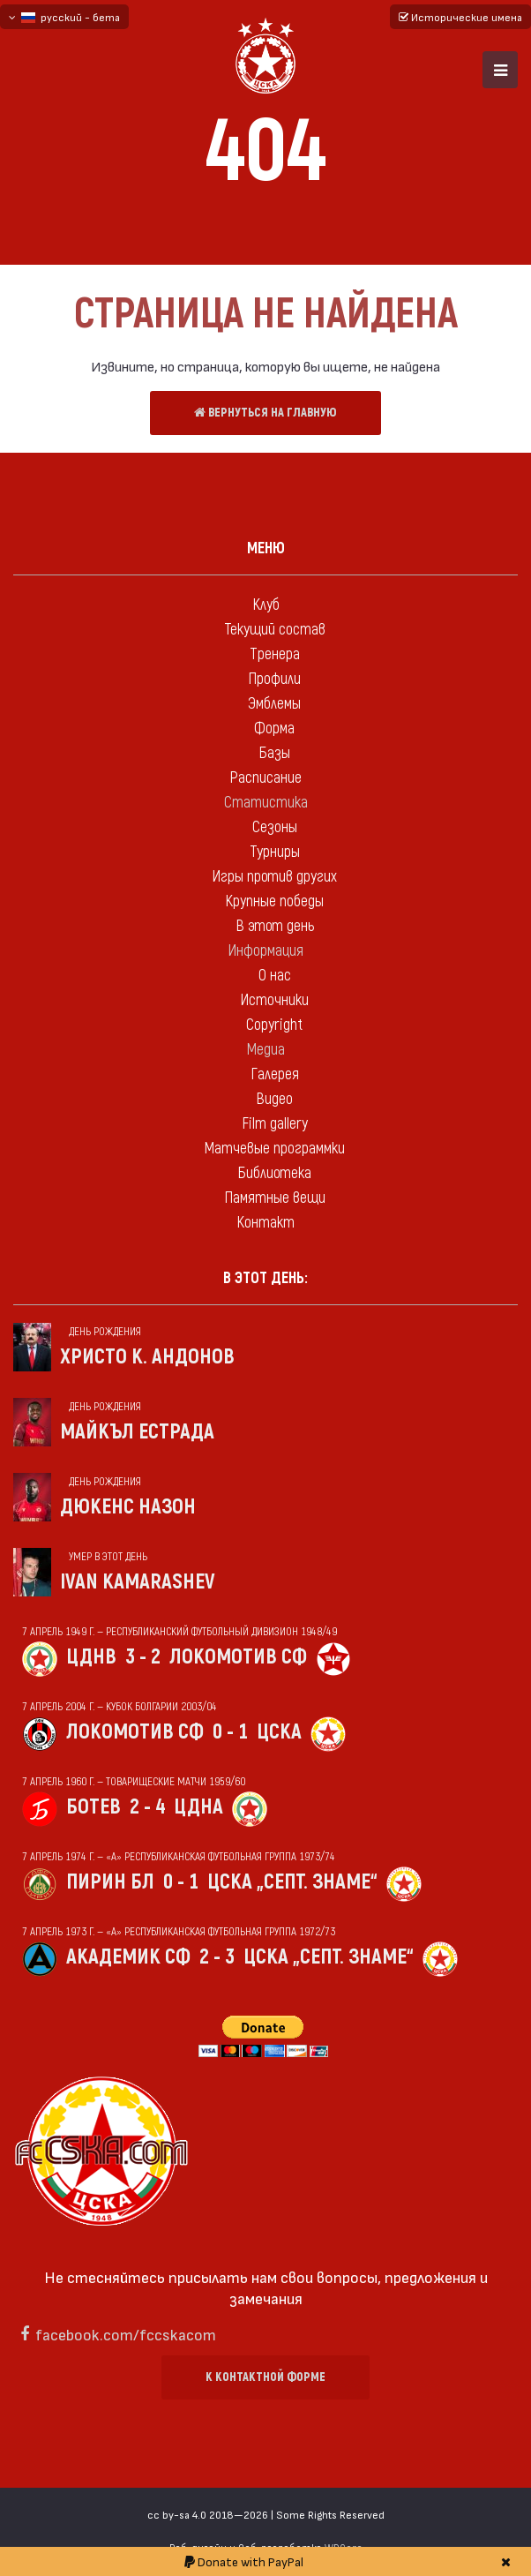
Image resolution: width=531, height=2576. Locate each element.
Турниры (275, 852)
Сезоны (274, 827)
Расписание (265, 778)
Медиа (265, 1050)
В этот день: (265, 1278)
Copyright (274, 1025)
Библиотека (274, 1173)
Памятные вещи (274, 1198)
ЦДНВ (91, 1657)
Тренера (275, 654)
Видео (274, 1099)
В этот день (275, 926)
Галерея (275, 1074)
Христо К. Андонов (147, 1357)
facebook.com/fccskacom (125, 2333)
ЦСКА (279, 1732)
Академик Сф (128, 1957)
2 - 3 (217, 1957)
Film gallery (275, 1124)
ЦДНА (198, 1807)
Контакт (265, 1223)
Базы (274, 753)
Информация (265, 951)
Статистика (266, 802)
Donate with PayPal (243, 2561)
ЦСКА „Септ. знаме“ (292, 1882)
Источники (274, 1000)
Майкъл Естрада (137, 1432)
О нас (274, 975)
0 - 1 (230, 1732)
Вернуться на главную (265, 412)
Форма (274, 728)
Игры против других (274, 877)
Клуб (266, 605)
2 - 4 (147, 1807)
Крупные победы (274, 901)
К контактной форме (265, 2376)
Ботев (93, 1807)
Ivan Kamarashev (137, 1582)
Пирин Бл (110, 1882)
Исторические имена (460, 17)
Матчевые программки (274, 1148)
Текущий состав (274, 630)
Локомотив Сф (238, 1657)
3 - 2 (143, 1657)
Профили (274, 679)
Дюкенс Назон (128, 1507)
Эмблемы (274, 704)
